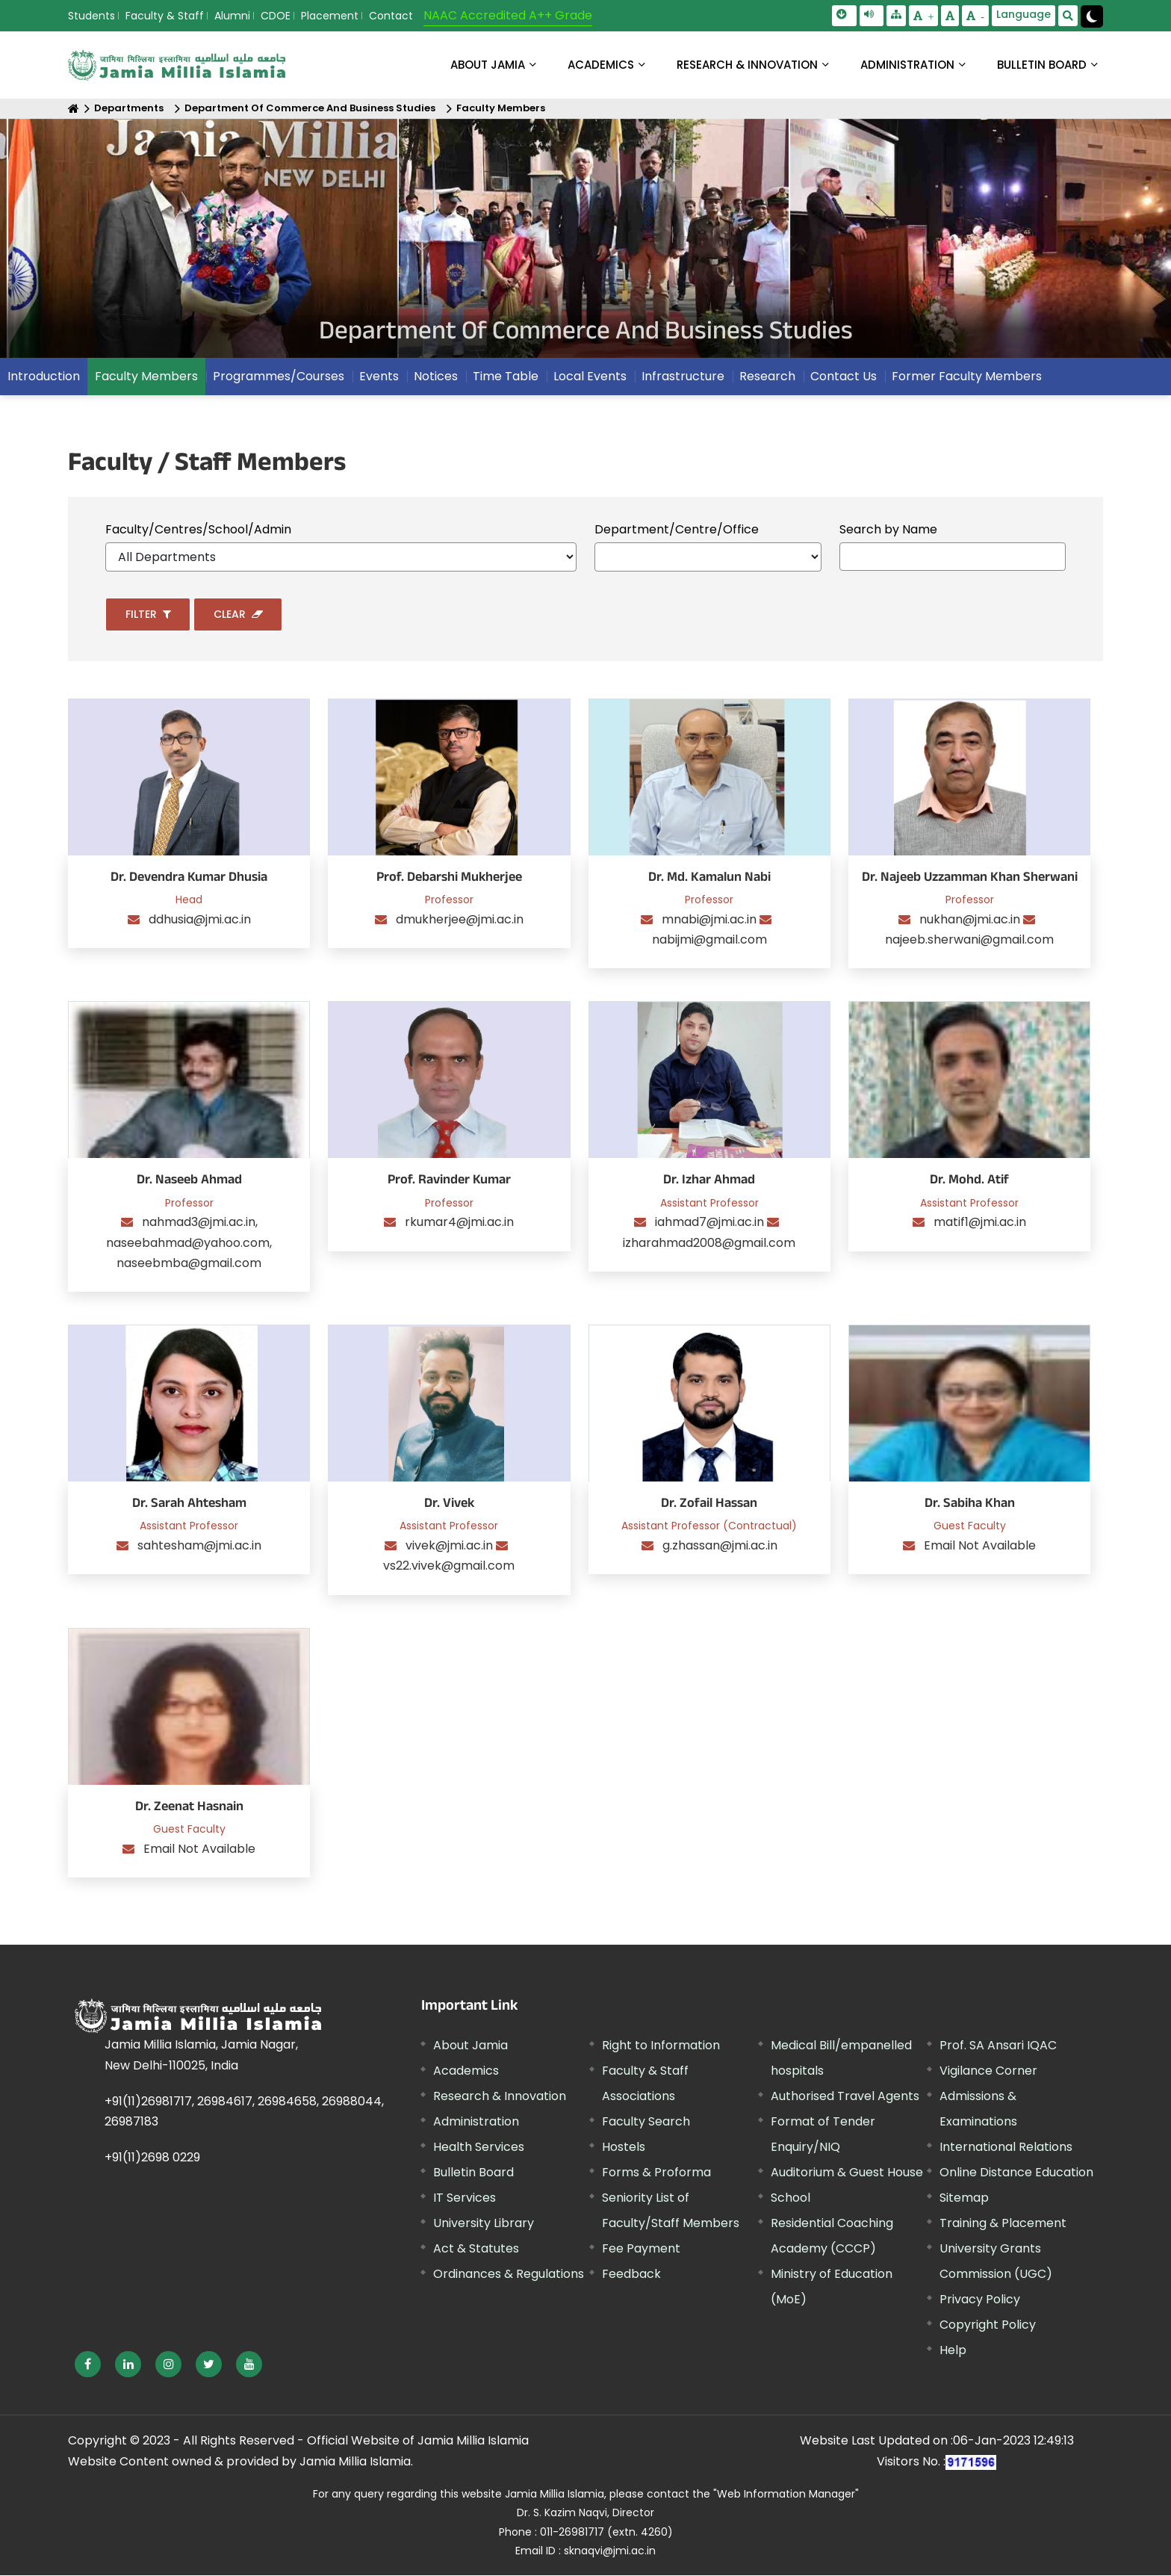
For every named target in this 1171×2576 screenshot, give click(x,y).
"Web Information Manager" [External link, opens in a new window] (786, 2494)
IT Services (464, 2198)
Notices (436, 377)
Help (952, 2350)
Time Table (505, 377)
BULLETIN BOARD (1042, 64)
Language (1023, 14)
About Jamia (487, 64)
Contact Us (843, 377)
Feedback (631, 2274)
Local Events (590, 377)
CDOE (276, 15)
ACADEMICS (601, 64)
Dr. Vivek (449, 1505)
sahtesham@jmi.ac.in (199, 1546)
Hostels (623, 2147)
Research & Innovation (499, 2096)
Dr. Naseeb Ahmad (189, 1182)
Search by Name (888, 529)
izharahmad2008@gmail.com (709, 1242)
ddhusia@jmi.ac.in (200, 920)
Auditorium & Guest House (847, 2173)
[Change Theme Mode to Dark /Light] (1092, 16)
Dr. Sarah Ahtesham (189, 1505)
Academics (466, 2071)
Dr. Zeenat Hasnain (189, 1808)
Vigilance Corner (988, 2071)
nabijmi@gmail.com (709, 940)
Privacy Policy (979, 2300)
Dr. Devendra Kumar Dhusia (189, 878)
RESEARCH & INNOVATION (747, 64)
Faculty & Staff (164, 15)
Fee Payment (641, 2249)
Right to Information (661, 2046)
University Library (483, 2223)
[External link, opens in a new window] (88, 2364)
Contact (391, 15)
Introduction (43, 377)
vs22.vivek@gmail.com (449, 1566)
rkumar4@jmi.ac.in (459, 1222)
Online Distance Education (1016, 2173)
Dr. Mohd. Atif (969, 1182)
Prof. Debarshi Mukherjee (449, 878)
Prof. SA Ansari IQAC (998, 2046)
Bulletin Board (473, 2173)
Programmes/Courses (278, 377)
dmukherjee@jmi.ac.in (460, 920)
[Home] (73, 109)
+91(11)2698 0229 (152, 2158)
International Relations (1005, 2147)
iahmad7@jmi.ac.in (711, 1222)
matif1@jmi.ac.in (980, 1222)
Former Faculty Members (967, 377)
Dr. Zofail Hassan (709, 1505)
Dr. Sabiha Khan (970, 1505)
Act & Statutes (476, 2249)
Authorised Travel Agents (845, 2096)
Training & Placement (1002, 2223)
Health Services (478, 2147)
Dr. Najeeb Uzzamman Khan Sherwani (970, 878)
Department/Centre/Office (676, 529)
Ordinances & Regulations (508, 2274)
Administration (476, 2122)
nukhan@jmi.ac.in (971, 920)
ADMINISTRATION (907, 64)
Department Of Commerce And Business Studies (309, 109)
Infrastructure (683, 377)
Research (767, 377)
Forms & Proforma (656, 2173)
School (790, 2198)
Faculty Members (500, 109)
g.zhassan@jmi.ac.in (719, 1546)
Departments (129, 109)
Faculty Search (646, 2122)
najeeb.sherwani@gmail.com (969, 940)
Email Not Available (980, 1546)
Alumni (232, 15)
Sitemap (964, 2198)
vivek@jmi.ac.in (451, 1546)
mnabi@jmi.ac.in (711, 920)
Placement (329, 15)
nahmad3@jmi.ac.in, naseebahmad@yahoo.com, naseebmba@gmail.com (189, 1243)
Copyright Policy (987, 2325)
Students (91, 15)
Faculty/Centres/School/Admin (198, 529)
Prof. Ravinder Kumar (449, 1182)
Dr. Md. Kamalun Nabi (709, 878)
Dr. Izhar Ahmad (709, 1182)
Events (379, 377)
